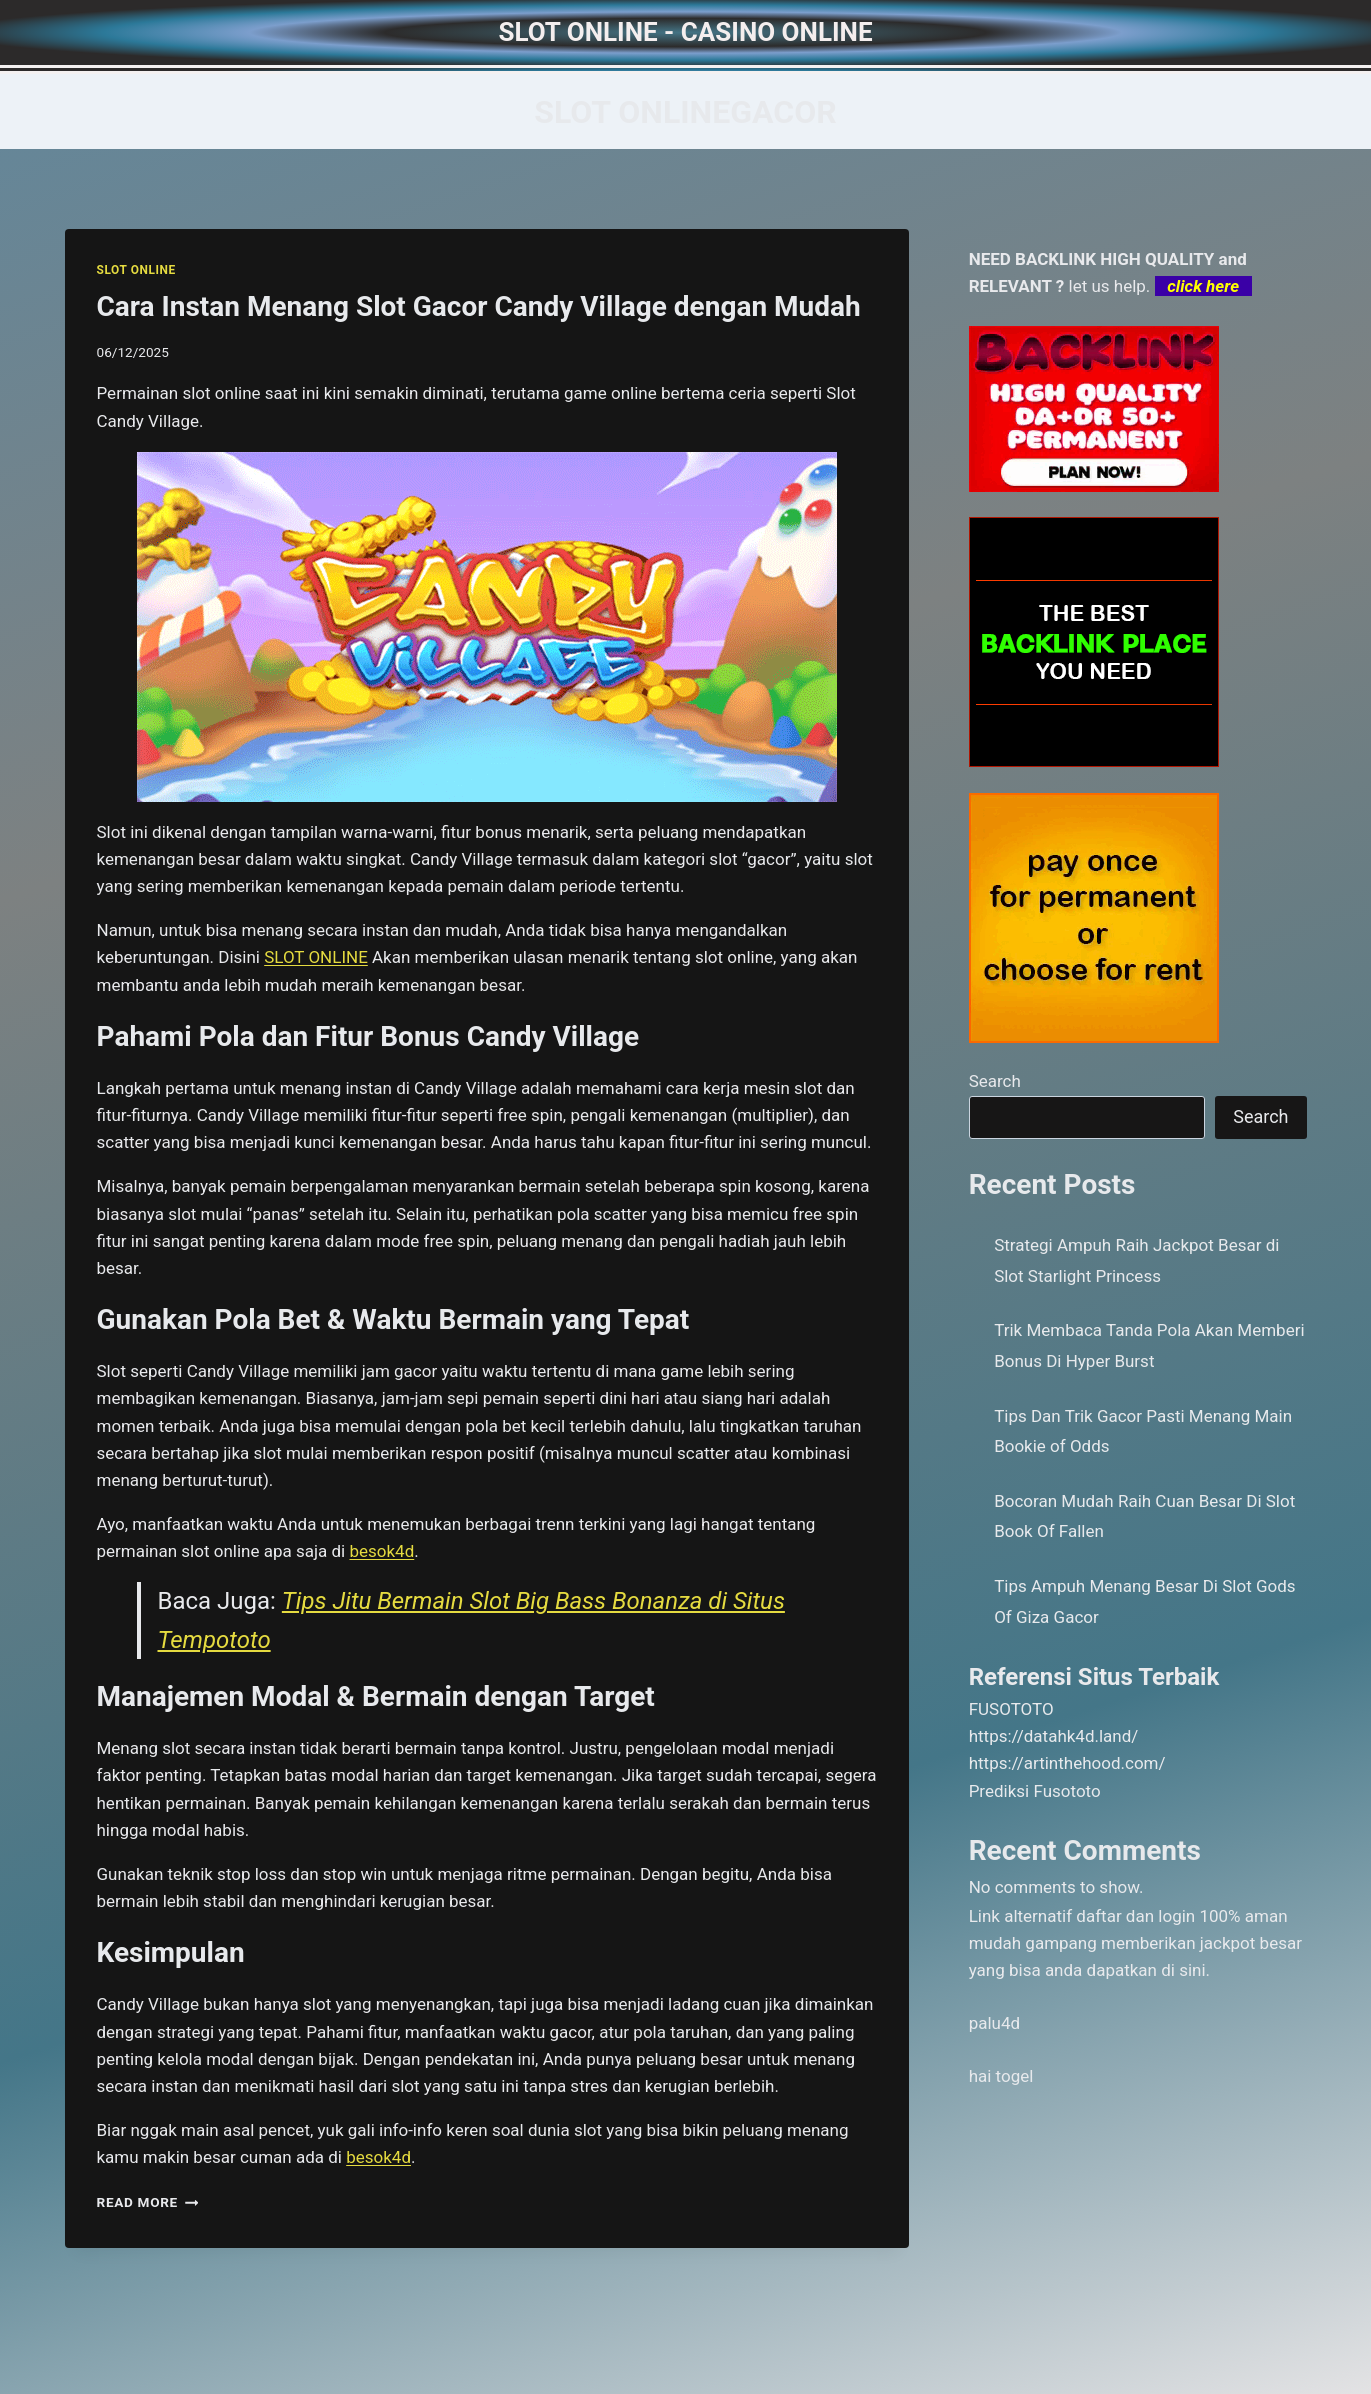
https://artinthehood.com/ (1067, 1763)
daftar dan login (1135, 1916)
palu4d (994, 2023)
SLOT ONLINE (136, 270)
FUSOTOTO (1011, 1709)
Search (995, 1081)
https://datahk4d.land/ (1054, 1736)
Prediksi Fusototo (1035, 1791)
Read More (148, 2202)
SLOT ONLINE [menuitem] (316, 957)
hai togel (1001, 2076)
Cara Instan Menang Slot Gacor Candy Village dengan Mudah (479, 306)
